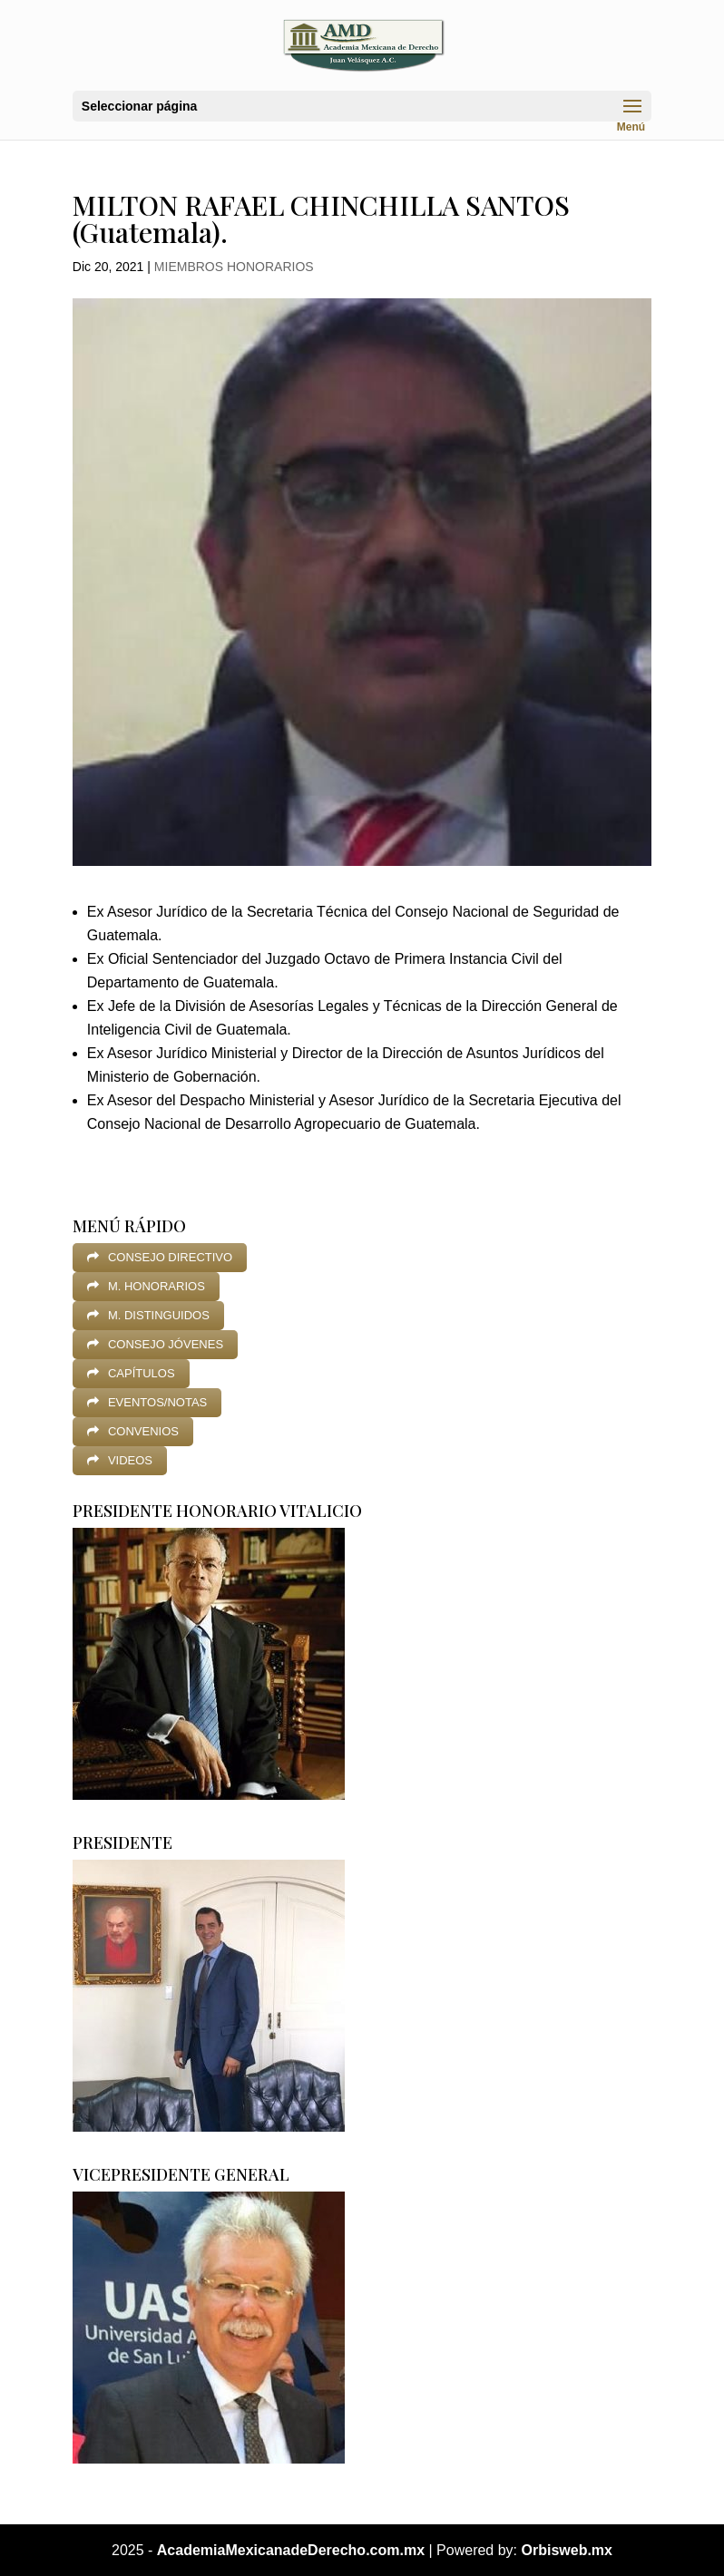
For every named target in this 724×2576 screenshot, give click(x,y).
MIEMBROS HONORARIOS (234, 266)
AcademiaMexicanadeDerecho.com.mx (291, 2550)
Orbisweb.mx (567, 2550)
